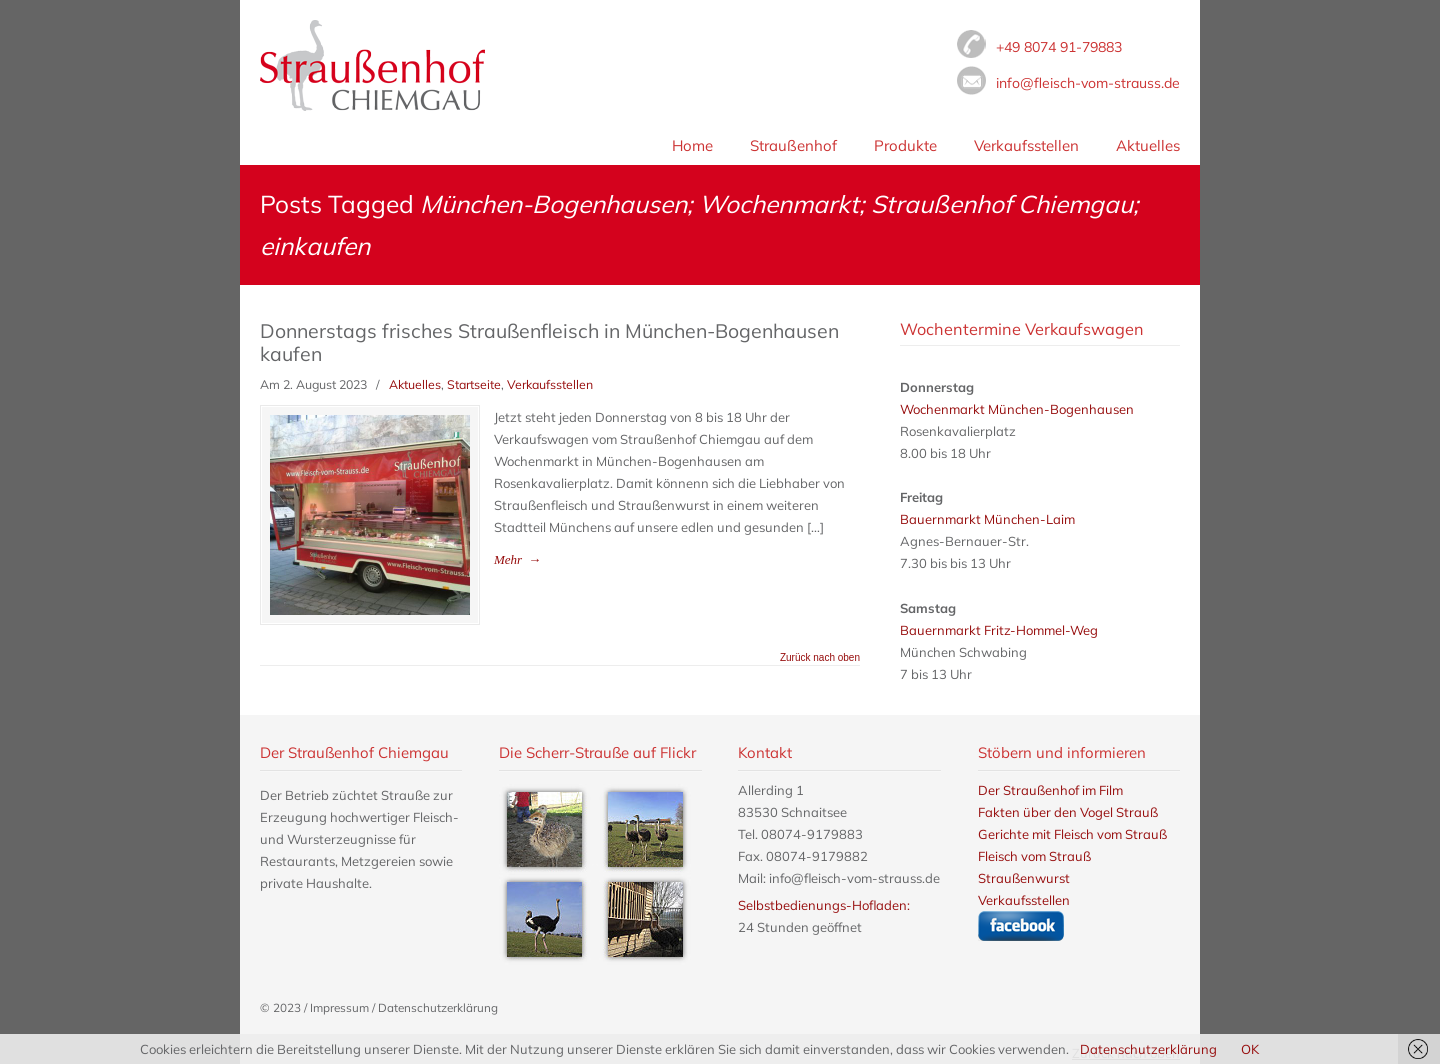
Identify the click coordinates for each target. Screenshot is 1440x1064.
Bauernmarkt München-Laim (987, 519)
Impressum (339, 1007)
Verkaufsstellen (550, 384)
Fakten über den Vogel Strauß (1068, 812)
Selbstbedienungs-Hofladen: (824, 905)
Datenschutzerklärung (438, 1007)
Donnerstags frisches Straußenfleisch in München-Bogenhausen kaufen (549, 342)
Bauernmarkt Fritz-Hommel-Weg (999, 630)
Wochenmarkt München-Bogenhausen (1017, 409)
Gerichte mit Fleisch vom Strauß (1072, 834)
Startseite (474, 384)
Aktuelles (415, 384)
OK (1250, 1049)
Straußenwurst (1024, 878)
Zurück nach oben (820, 658)
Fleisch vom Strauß (372, 65)
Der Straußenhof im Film (1050, 790)
